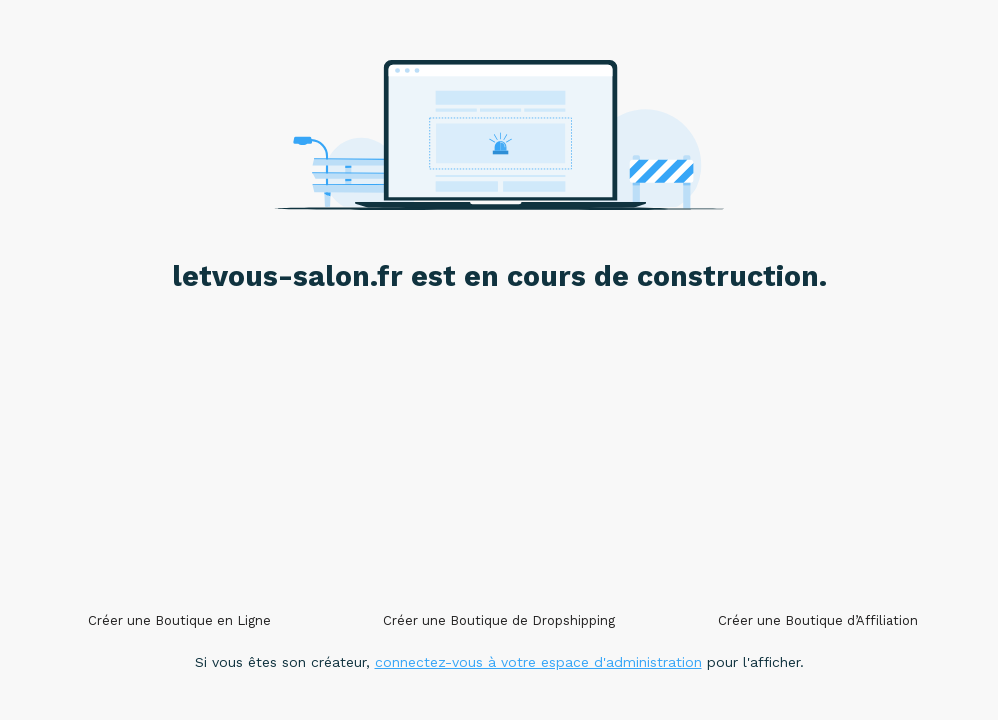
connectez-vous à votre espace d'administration (538, 662)
